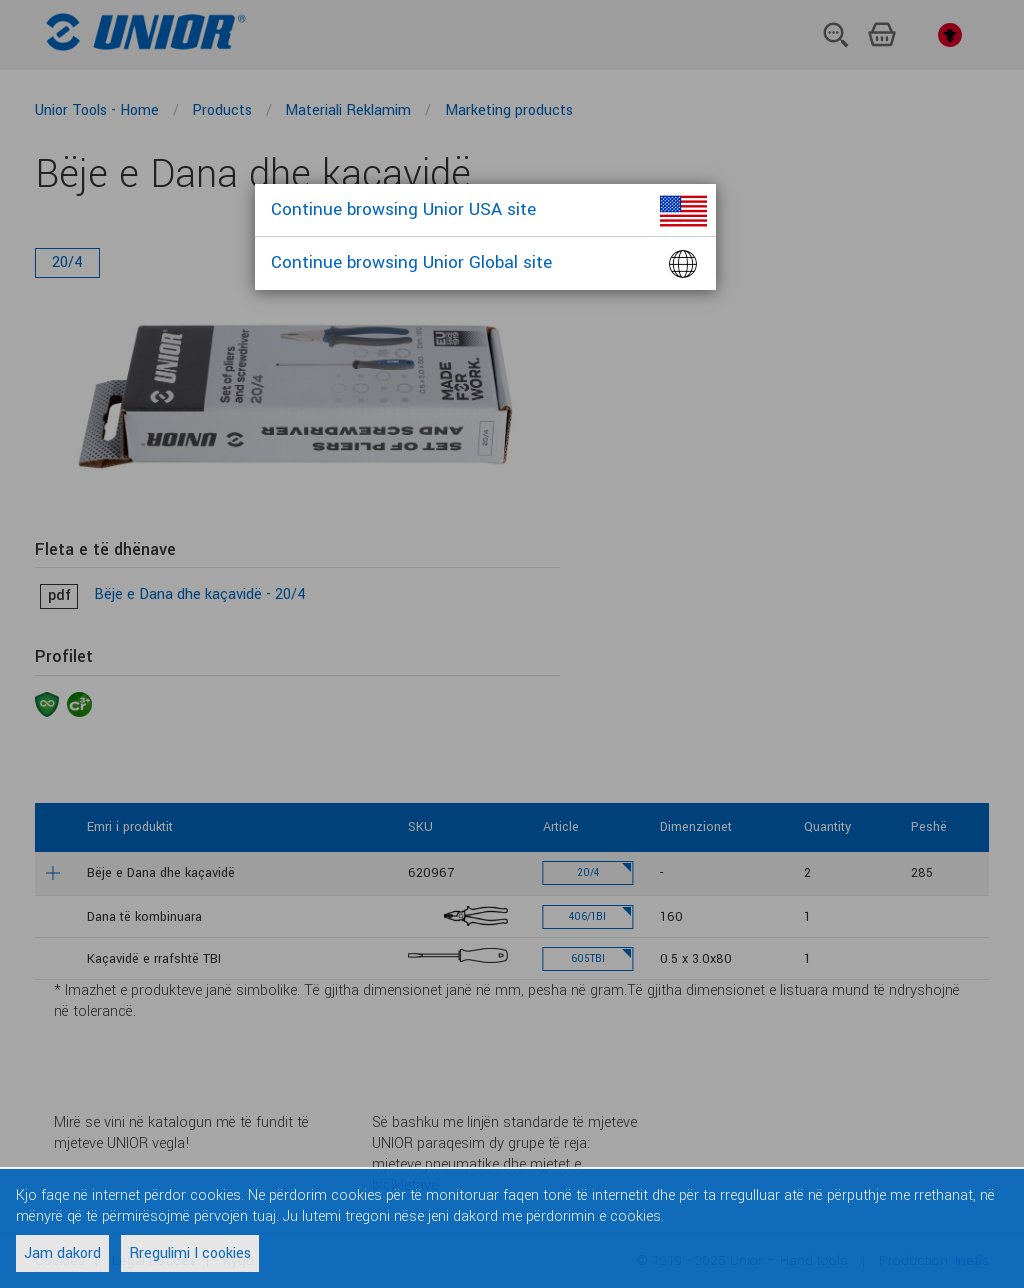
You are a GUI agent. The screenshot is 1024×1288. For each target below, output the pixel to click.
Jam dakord (62, 1253)
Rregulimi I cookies (190, 1253)
